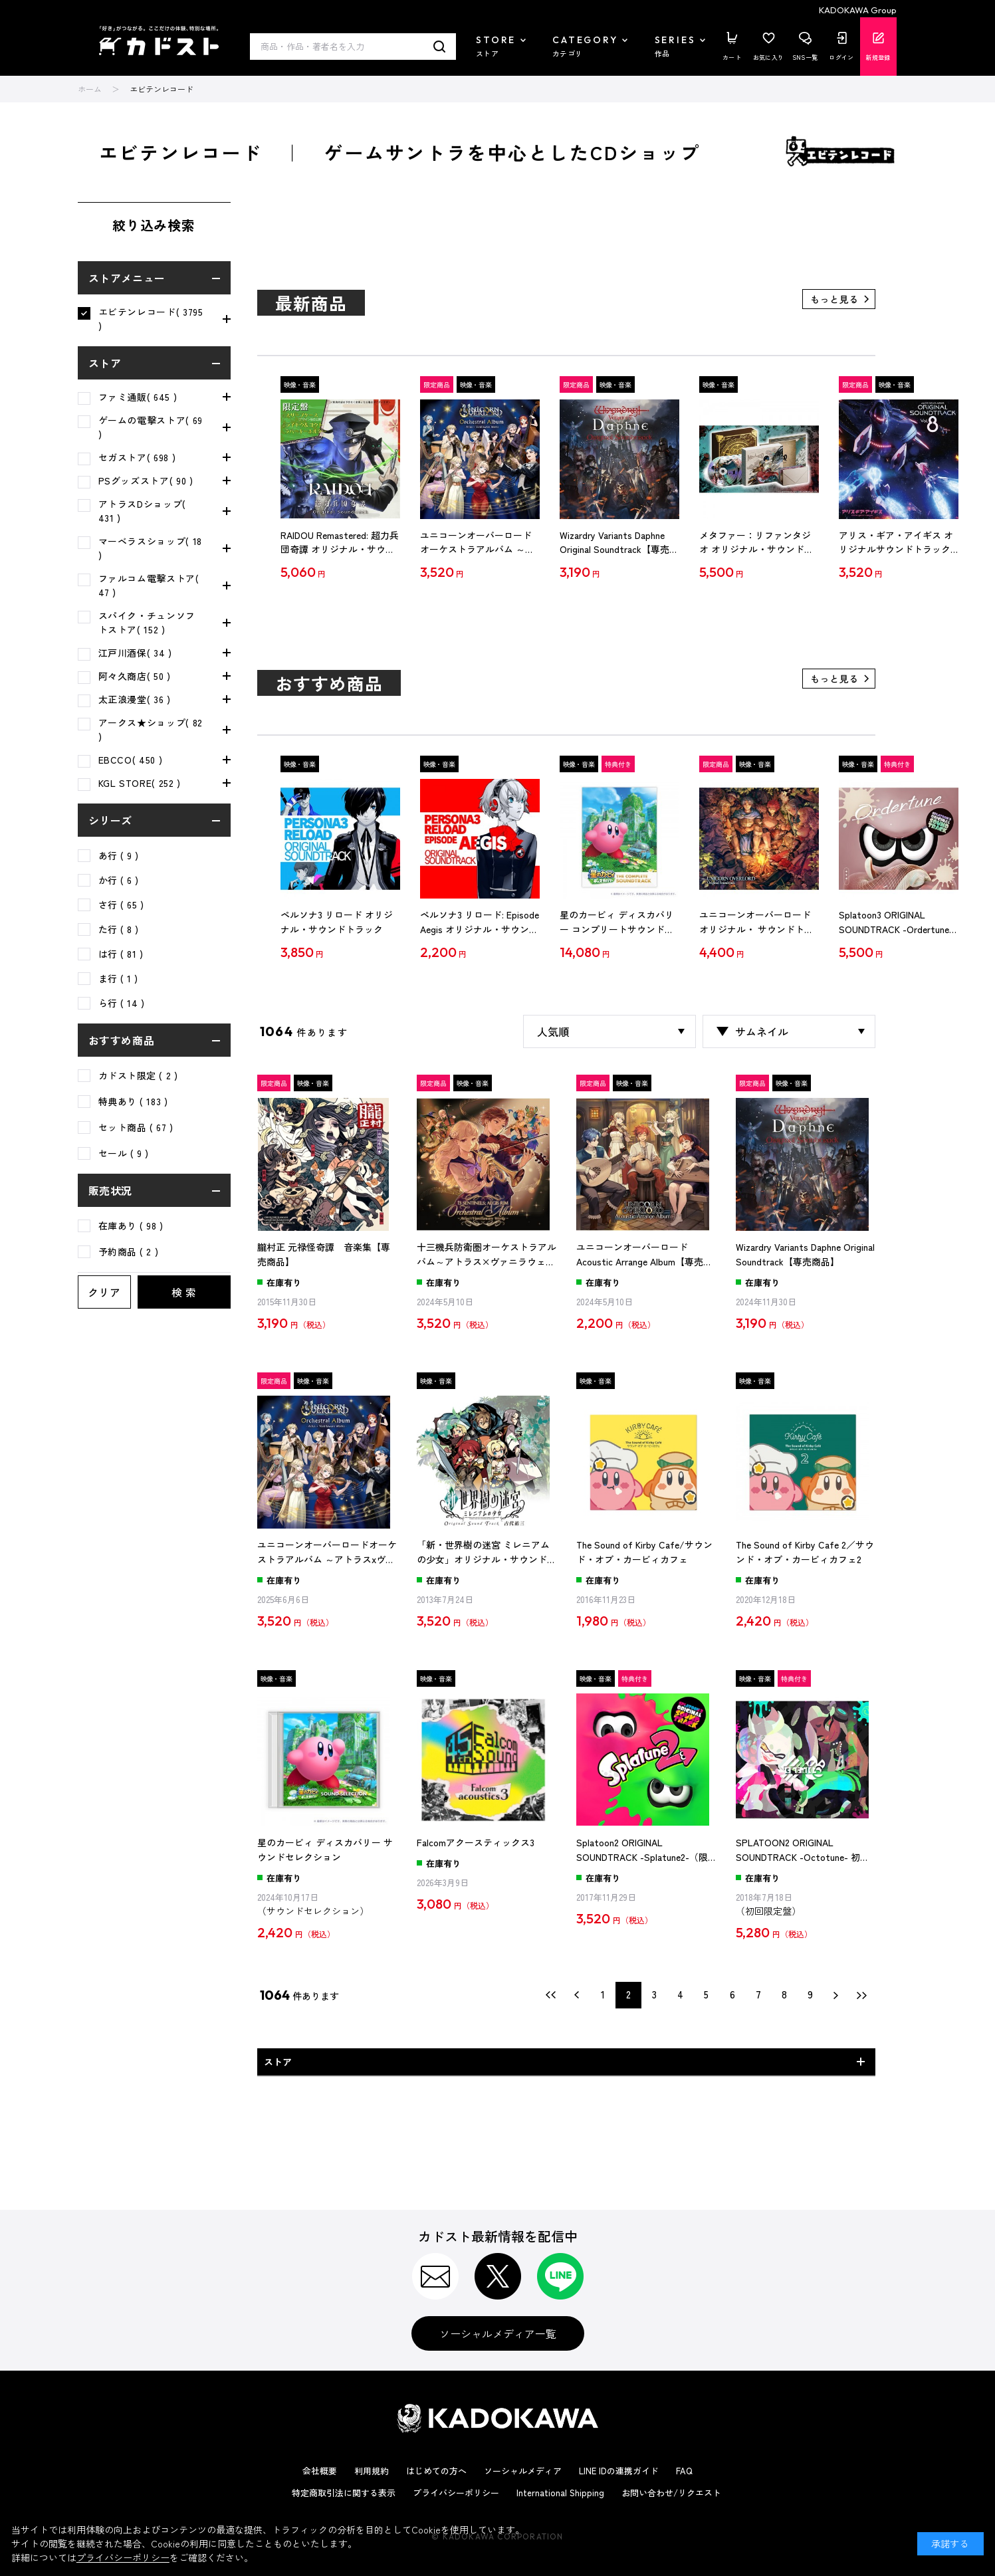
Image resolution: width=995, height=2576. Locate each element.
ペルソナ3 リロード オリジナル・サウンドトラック (336, 922)
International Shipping (560, 2492)
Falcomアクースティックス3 (475, 1842)
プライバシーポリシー (456, 2492)
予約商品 (128, 1251)
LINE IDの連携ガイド (619, 2470)
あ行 (119, 855)
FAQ (684, 2470)
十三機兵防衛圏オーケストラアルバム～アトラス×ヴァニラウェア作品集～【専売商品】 (486, 1254)
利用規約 (371, 2470)
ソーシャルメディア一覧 (497, 2333)
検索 (439, 46)
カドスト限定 (138, 1075)
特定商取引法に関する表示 (343, 2492)
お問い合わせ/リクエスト (671, 2492)
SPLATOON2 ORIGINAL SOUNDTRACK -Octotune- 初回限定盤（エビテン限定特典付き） (805, 1850)
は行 (121, 953)
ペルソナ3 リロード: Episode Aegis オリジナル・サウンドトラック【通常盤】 (479, 922)
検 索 (184, 1292)
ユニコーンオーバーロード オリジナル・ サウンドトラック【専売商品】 (756, 922)
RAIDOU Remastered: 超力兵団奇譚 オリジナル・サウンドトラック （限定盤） (339, 543)
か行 (119, 880)
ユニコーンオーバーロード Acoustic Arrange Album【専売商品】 (644, 1254)
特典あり (133, 1101)
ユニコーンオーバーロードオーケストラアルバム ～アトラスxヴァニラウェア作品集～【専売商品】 (478, 543)
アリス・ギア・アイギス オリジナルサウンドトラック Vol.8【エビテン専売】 (896, 543)
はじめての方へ (436, 2470)
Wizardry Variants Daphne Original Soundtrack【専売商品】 (619, 543)
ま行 (118, 978)
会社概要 (319, 2470)
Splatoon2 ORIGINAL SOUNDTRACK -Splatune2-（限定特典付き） (642, 1850)
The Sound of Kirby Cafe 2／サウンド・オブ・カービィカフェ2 (805, 1552)
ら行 (121, 1003)
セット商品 (135, 1127)
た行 (119, 929)
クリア (104, 1292)
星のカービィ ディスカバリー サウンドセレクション (325, 1850)
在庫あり (131, 1225)
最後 (862, 1995)
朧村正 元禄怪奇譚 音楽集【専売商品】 (323, 1254)
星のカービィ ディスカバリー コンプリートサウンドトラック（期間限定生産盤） (617, 922)
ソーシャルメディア (523, 2470)
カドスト (159, 40)
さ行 (121, 904)
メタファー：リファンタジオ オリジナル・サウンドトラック (756, 543)
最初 (551, 1995)
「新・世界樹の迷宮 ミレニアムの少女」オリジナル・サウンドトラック (486, 1552)
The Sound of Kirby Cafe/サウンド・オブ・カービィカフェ (644, 1552)
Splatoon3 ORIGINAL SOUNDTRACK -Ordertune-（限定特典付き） (896, 922)
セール (123, 1153)
